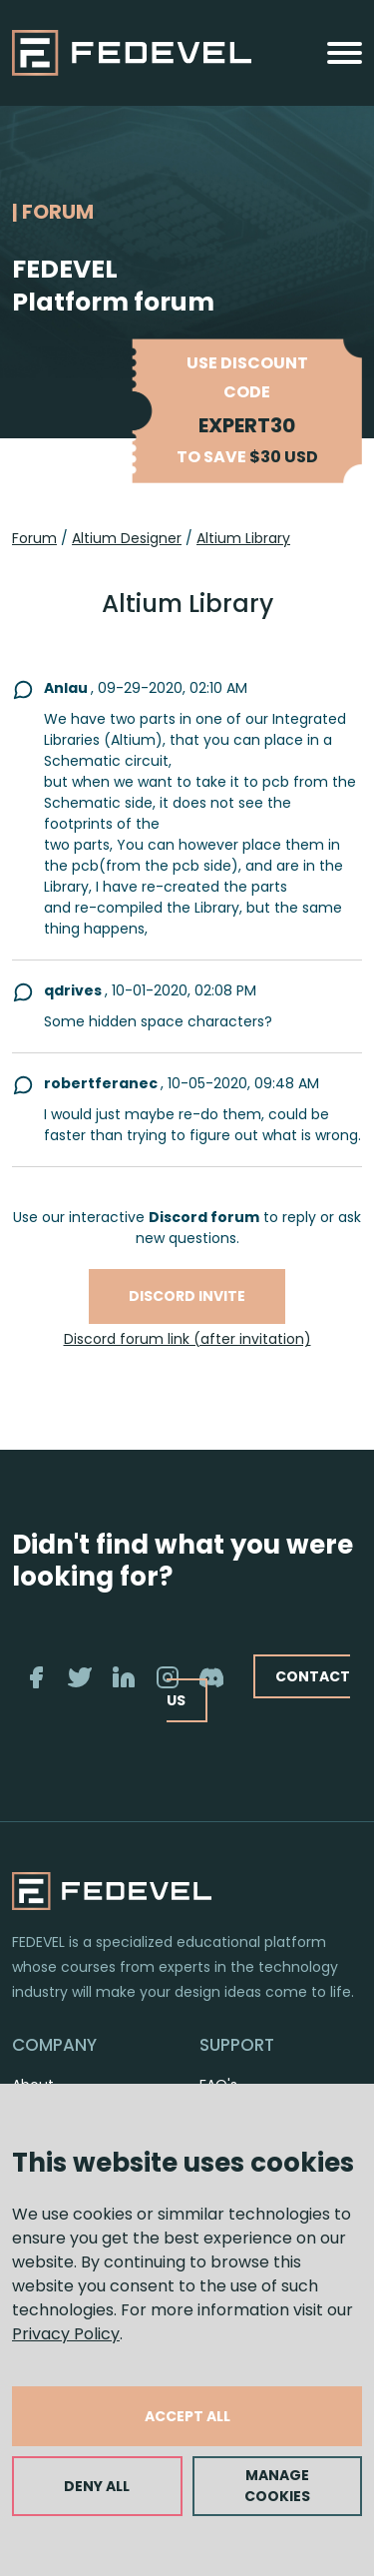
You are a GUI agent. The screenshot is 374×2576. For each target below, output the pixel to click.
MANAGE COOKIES (277, 2485)
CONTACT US (258, 1687)
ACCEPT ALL (187, 2416)
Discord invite (187, 1296)
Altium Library (243, 538)
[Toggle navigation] (344, 53)
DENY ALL (97, 2486)
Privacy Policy (66, 2333)
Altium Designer (127, 538)
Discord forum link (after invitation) (187, 1339)
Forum (34, 538)
